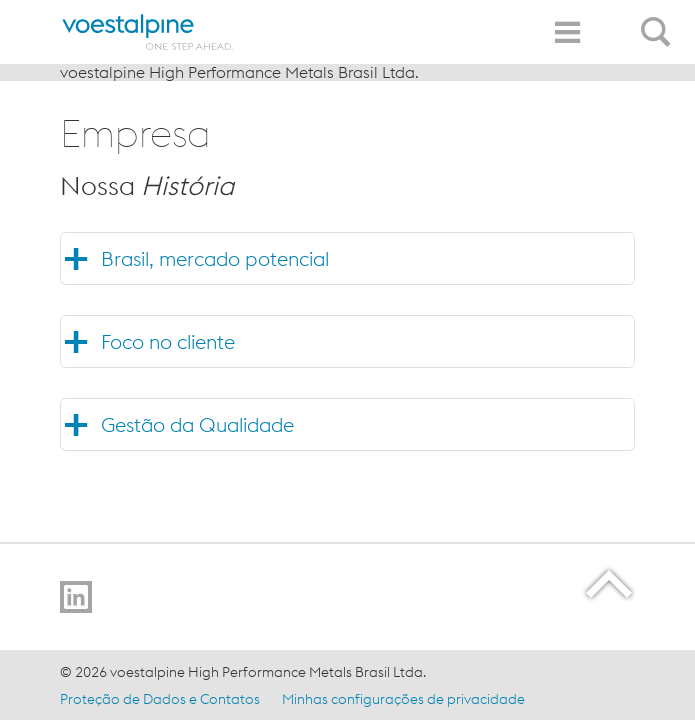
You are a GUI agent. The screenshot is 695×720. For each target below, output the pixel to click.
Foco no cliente (168, 341)
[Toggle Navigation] (567, 32)
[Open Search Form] (659, 21)
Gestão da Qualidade (197, 424)
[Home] (148, 32)
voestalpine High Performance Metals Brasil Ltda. (239, 72)
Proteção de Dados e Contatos (160, 699)
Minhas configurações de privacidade (403, 699)
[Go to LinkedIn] (76, 597)
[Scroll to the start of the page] (610, 583)
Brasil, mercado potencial (215, 258)
